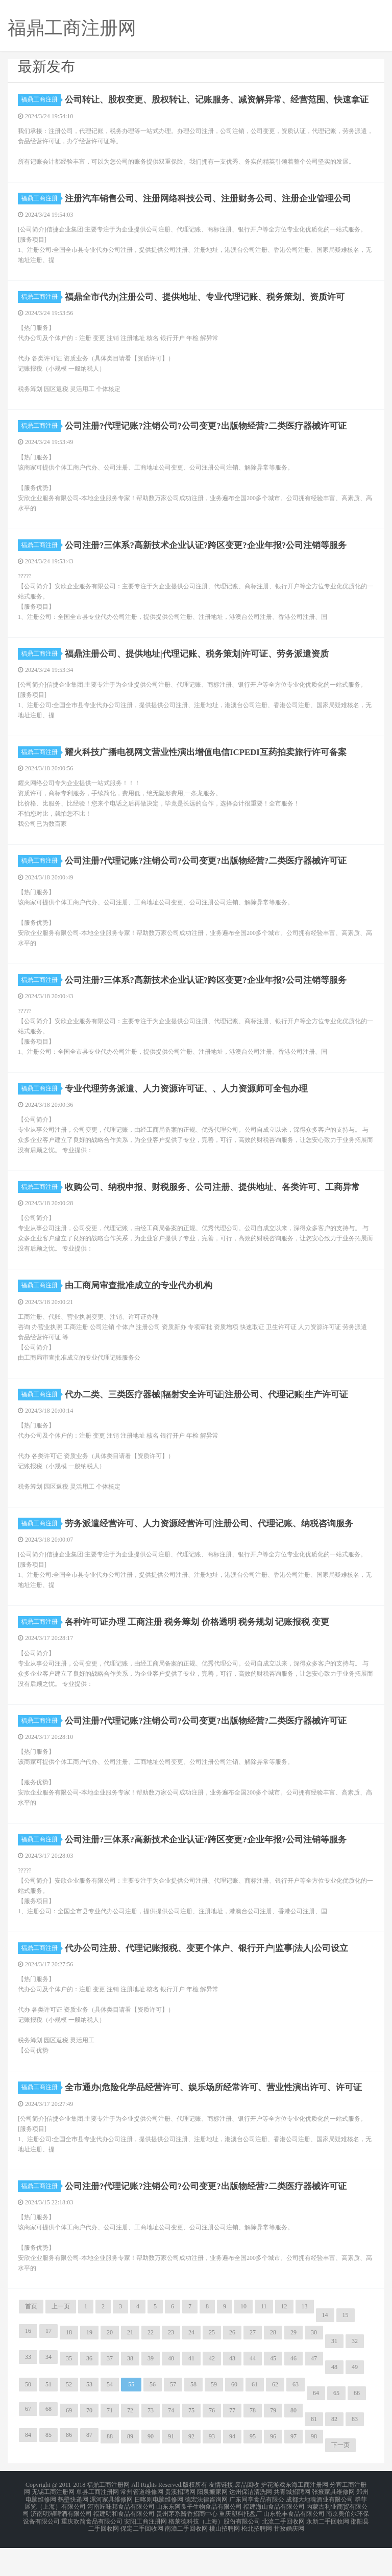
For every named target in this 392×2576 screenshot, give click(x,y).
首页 (31, 2343)
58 (193, 2421)
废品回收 (247, 2521)
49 (355, 2403)
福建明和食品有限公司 (124, 2545)
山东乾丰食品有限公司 (294, 2545)
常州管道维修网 (141, 2527)
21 (130, 2369)
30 (314, 2369)
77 (232, 2447)
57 (173, 2421)
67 (28, 2445)
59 (214, 2421)
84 (28, 2471)
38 (130, 2395)
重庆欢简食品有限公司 (91, 2551)
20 (110, 2369)
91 (171, 2473)
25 (212, 2369)
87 (89, 2471)
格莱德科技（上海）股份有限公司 (214, 2551)
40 (171, 2395)
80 (293, 2447)
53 (89, 2421)
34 (48, 2393)
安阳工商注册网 (145, 2551)
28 (273, 2369)
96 (273, 2473)
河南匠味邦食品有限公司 (121, 2539)
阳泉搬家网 (212, 2527)
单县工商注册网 (97, 2527)
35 (69, 2395)
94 (232, 2473)
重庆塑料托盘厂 (240, 2545)
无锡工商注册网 (53, 2527)
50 (28, 2421)
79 (273, 2447)
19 (89, 2369)
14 (325, 2351)
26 (232, 2369)
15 (345, 2351)
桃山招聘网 (224, 2557)
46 (293, 2395)
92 (191, 2473)
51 (48, 2421)
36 (89, 2395)
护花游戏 (273, 2521)
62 (275, 2421)
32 (355, 2377)
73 (151, 2447)
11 (264, 2343)
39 (151, 2395)
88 (110, 2473)
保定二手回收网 (141, 2557)
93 (212, 2473)
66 (357, 2429)
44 (253, 2395)
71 (110, 2447)
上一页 (61, 2343)
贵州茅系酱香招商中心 (186, 2545)
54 (110, 2421)
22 (151, 2369)
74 (171, 2447)
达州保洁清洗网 (250, 2527)
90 (151, 2473)
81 (314, 2455)
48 (334, 2403)
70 (89, 2447)
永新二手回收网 (327, 2551)
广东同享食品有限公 (256, 2533)
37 (110, 2395)
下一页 (340, 2481)
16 (28, 2367)
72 (130, 2447)
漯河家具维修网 (111, 2533)
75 (191, 2447)
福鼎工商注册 (41, 99)
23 (171, 2369)
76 (212, 2447)
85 (48, 2471)
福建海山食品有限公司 (274, 2539)
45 (273, 2395)
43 (232, 2395)
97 (293, 2473)
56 (153, 2421)
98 (314, 2473)
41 (191, 2395)
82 (334, 2455)
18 (69, 2369)
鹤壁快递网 (73, 2533)
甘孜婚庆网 (289, 2557)
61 (255, 2421)
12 (284, 2343)
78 (253, 2447)
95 (253, 2473)
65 (336, 2429)
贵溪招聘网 (180, 2527)
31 (334, 2377)
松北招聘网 (256, 2557)
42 (212, 2395)
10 (243, 2343)
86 (69, 2471)
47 (314, 2395)
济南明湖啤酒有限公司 (61, 2545)
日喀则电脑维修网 (158, 2533)
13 (305, 2343)
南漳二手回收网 (186, 2557)
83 (355, 2455)
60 (234, 2421)
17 (48, 2367)
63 (295, 2421)
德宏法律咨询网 (206, 2533)
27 (253, 2369)
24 (191, 2369)
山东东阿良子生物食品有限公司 (199, 2539)
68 (48, 2445)
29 (293, 2369)
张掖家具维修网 (333, 2527)
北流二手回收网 (283, 2551)
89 (130, 2473)
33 (28, 2393)
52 (69, 2421)
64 (316, 2429)
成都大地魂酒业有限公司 (319, 2533)
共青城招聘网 (292, 2527)
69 (69, 2447)
